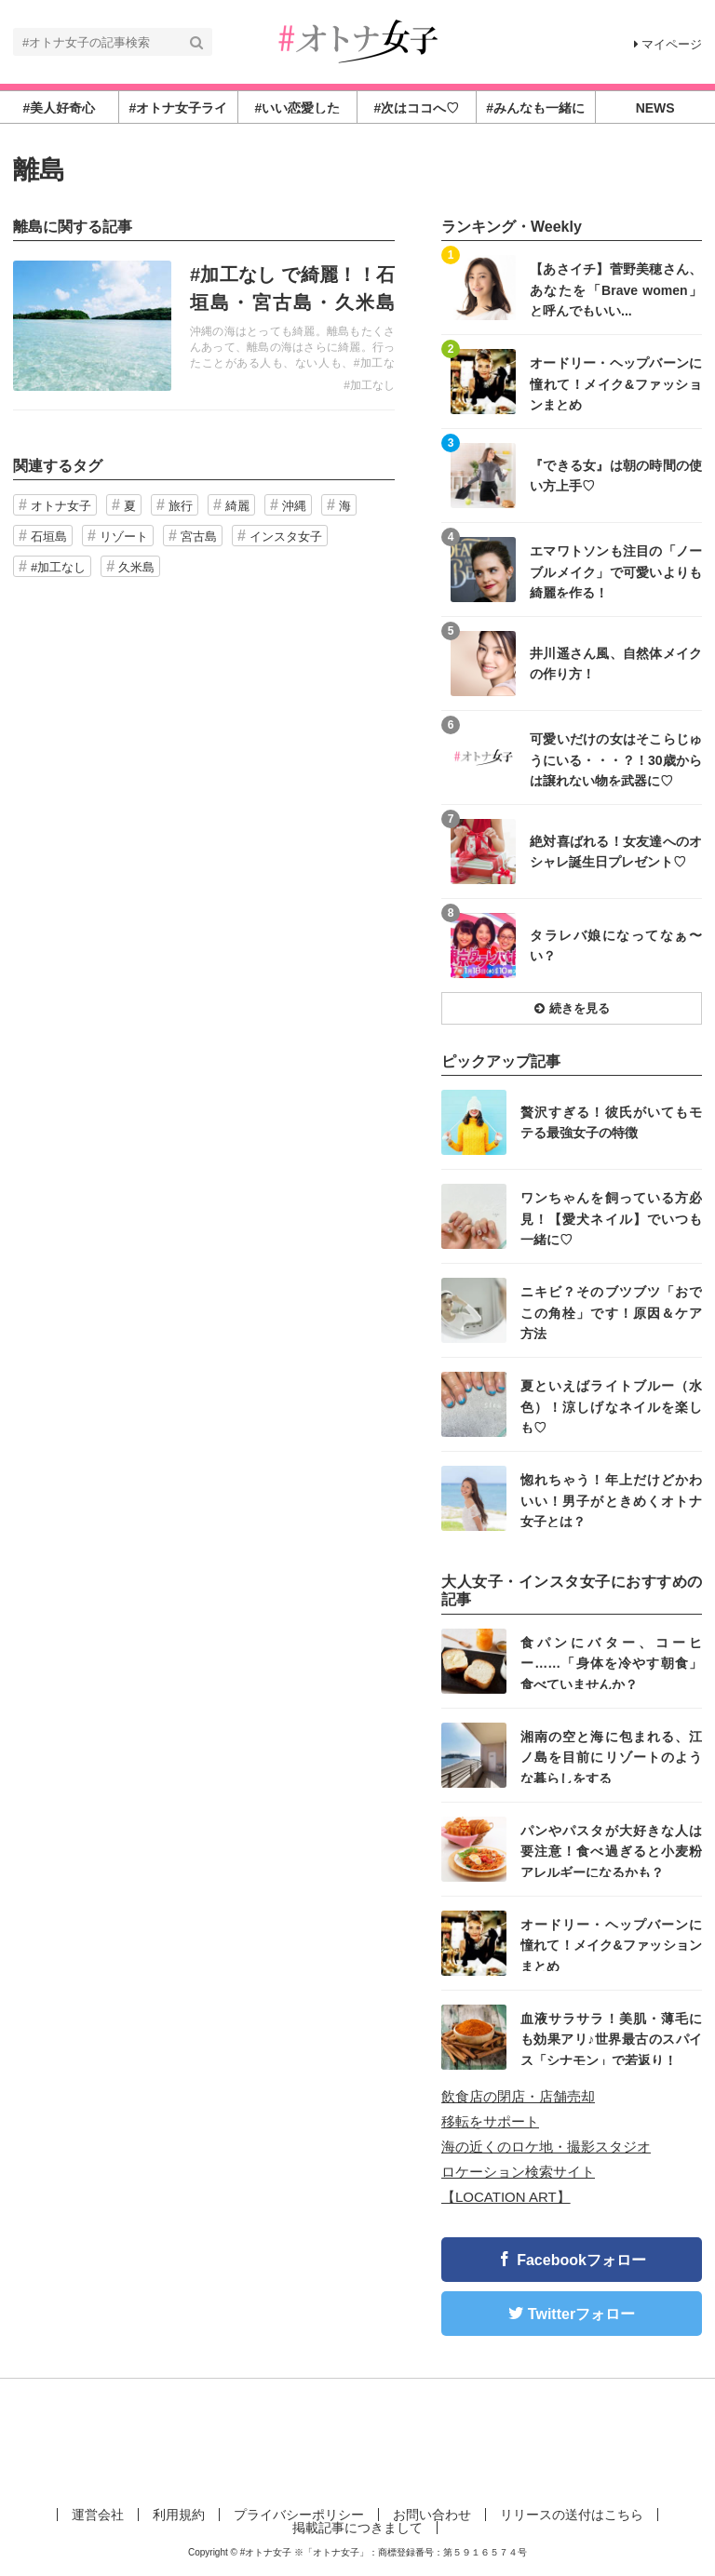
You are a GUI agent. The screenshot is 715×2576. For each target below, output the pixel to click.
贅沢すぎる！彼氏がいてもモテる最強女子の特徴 (611, 1122)
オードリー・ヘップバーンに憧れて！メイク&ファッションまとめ (616, 383)
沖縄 (294, 506)
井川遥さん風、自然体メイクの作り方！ (616, 663)
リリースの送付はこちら (571, 2514)
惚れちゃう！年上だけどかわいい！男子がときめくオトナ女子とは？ (611, 1499)
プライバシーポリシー (299, 2514)
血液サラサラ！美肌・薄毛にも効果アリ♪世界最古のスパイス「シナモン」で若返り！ (611, 2038)
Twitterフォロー (581, 2314)
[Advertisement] (357, 2439)
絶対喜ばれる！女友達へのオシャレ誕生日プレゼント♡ (616, 851)
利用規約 (179, 2514)
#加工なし (369, 385)
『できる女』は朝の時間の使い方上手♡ (616, 475)
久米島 (136, 567)
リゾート (124, 536)
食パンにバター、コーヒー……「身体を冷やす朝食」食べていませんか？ (611, 1662)
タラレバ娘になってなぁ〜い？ (616, 945)
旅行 (181, 506)
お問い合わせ (432, 2514)
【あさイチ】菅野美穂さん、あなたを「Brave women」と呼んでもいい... (616, 289)
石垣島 (49, 536)
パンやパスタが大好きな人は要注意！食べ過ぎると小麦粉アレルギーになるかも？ (611, 1850)
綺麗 (237, 506)
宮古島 (199, 536)
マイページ (668, 44)
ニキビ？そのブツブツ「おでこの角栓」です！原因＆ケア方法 (611, 1311)
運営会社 (98, 2514)
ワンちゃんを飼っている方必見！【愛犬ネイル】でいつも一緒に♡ (611, 1217)
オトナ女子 (61, 506)
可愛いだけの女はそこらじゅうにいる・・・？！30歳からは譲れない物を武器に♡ (616, 758)
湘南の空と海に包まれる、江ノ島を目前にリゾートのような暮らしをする (611, 1756)
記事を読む (204, 325)
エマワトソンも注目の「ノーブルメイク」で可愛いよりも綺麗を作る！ (616, 570)
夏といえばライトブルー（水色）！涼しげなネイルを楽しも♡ (611, 1405)
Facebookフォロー (581, 2260)
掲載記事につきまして (357, 2527)
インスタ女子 (286, 536)
